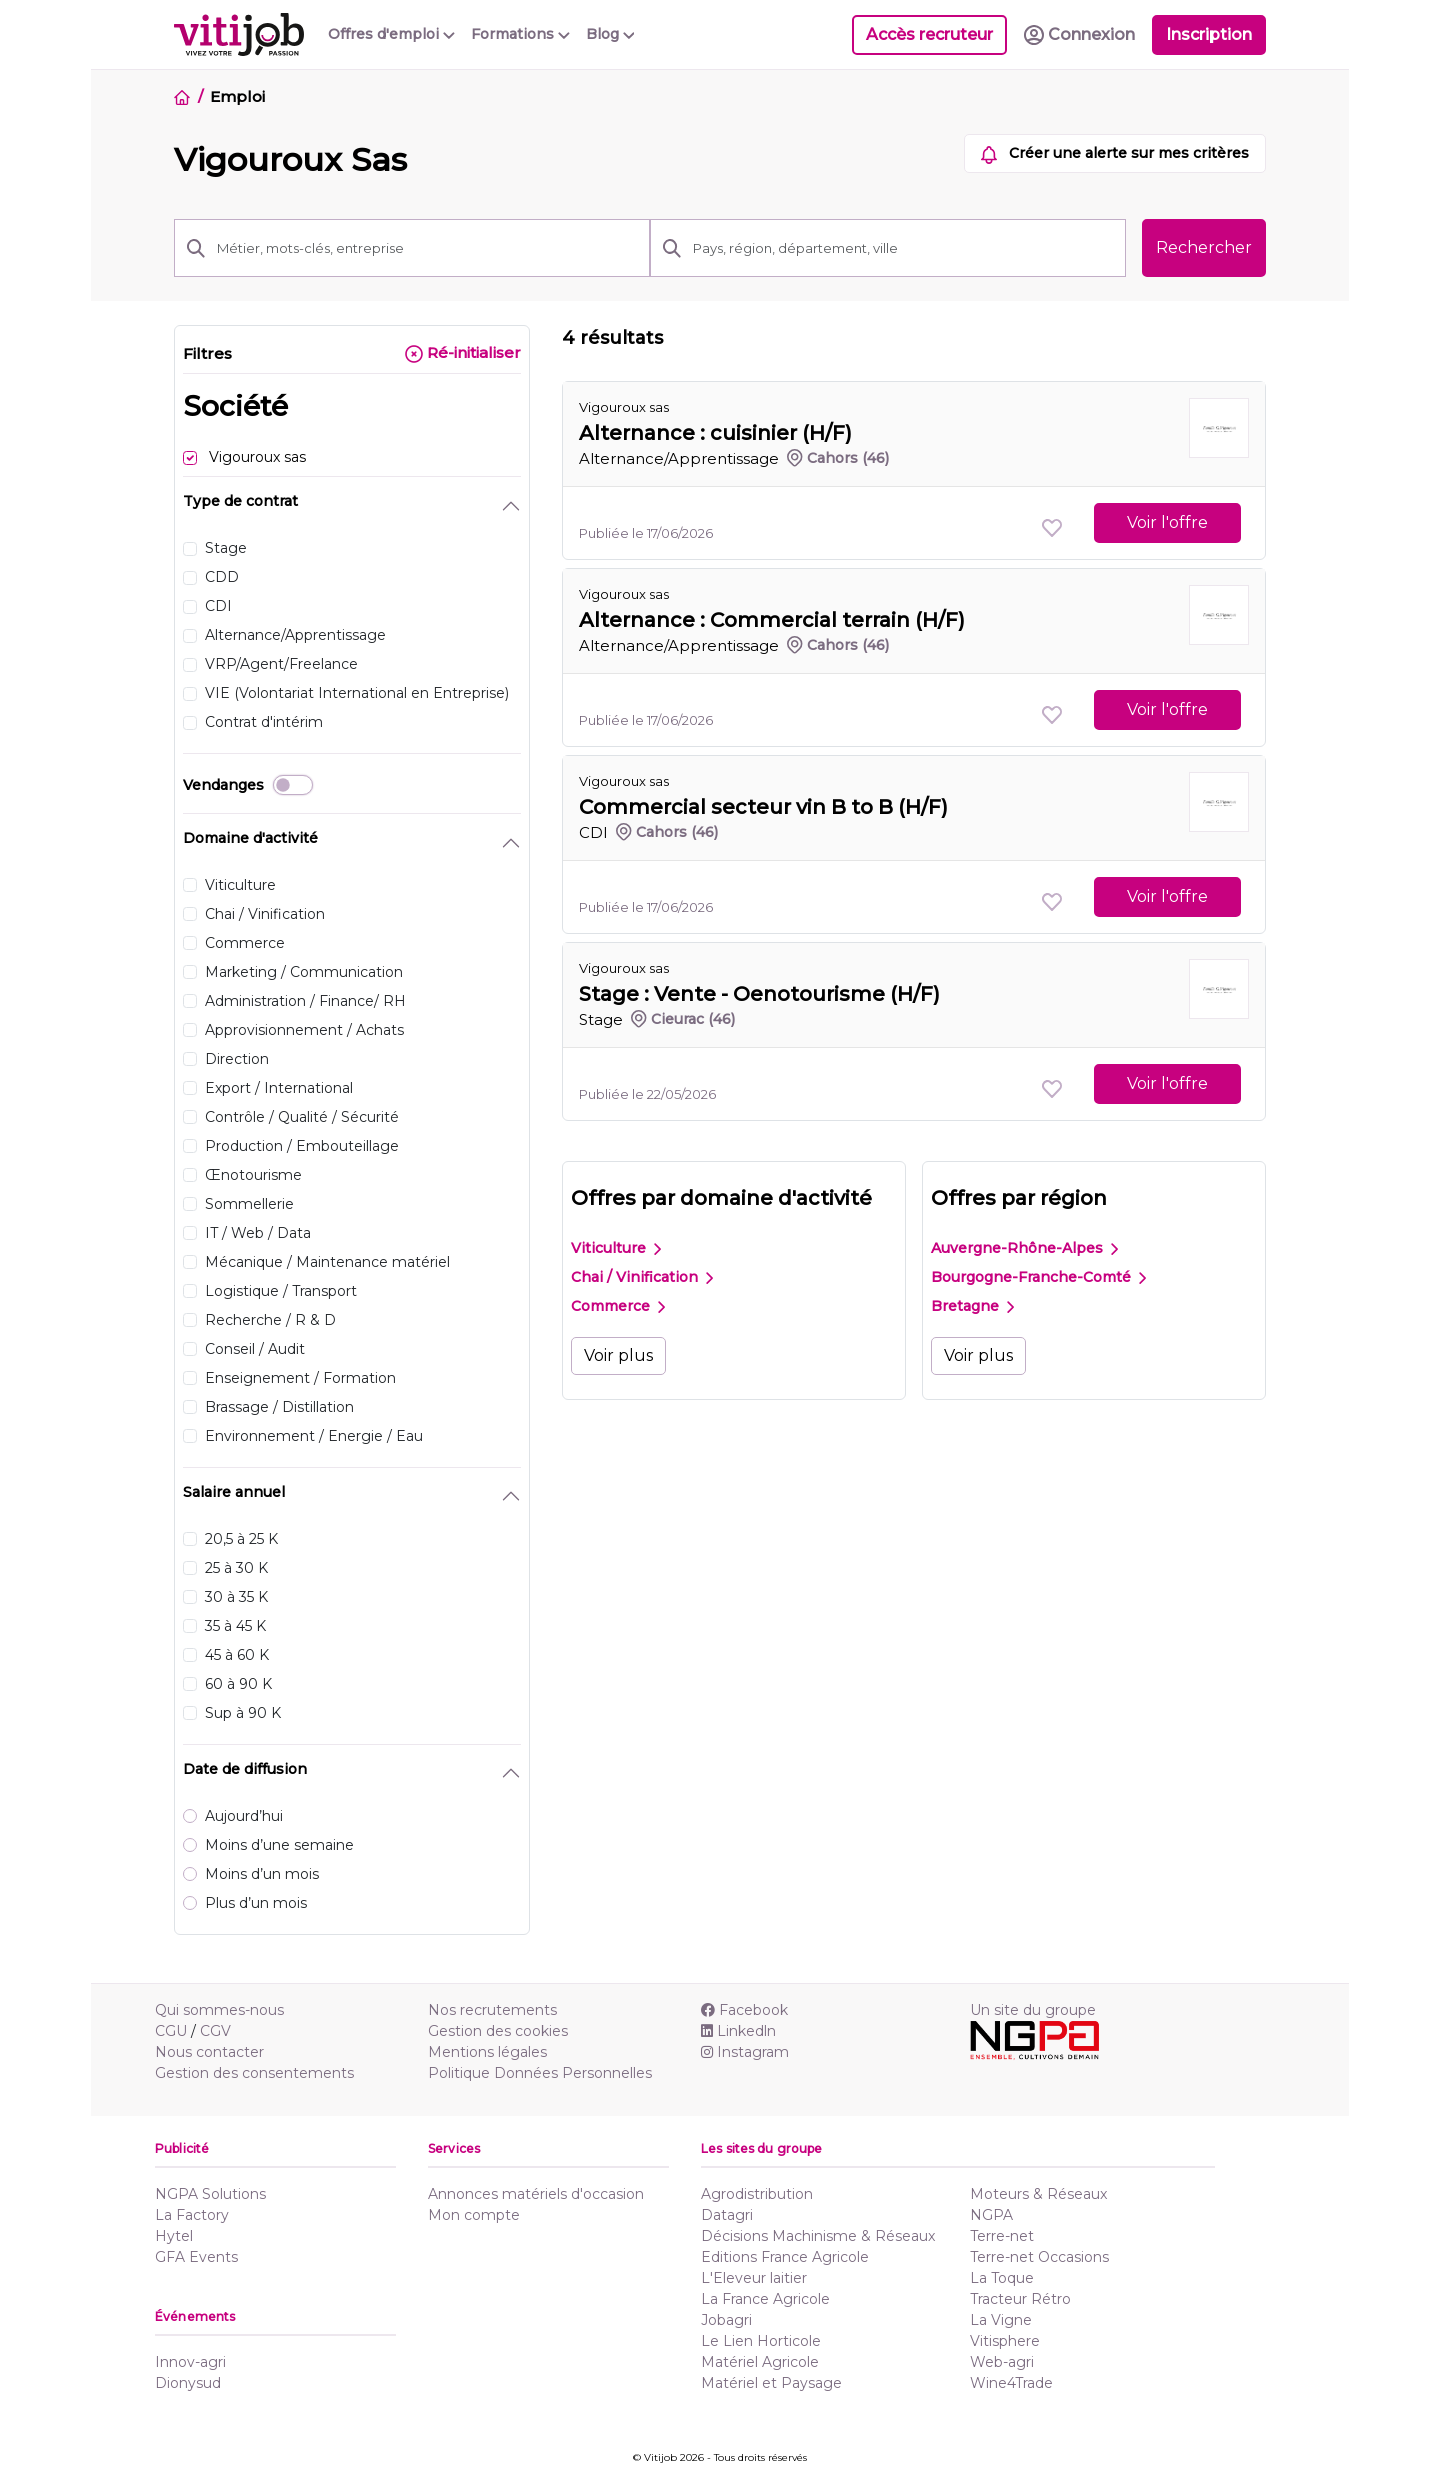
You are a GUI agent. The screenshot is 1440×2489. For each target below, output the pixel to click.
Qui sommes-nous (219, 2010)
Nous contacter (209, 2052)
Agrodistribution (757, 2194)
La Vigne (1001, 2320)
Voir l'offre (1167, 522)
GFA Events (196, 2257)
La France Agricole (765, 2299)
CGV (215, 2031)
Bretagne (972, 1306)
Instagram (745, 2052)
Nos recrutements (492, 2010)
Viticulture (616, 1248)
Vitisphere (1005, 2341)
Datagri (727, 2215)
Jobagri (726, 2320)
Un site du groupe (1033, 2010)
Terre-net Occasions (1039, 2257)
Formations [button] (520, 34)
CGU (171, 2031)
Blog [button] (610, 34)
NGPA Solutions (210, 2194)
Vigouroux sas (624, 407)
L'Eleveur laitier (754, 2278)
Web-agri (1002, 2362)
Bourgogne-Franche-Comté (1038, 1277)
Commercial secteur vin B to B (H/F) (763, 807)
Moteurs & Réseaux (1038, 2194)
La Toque (1002, 2278)
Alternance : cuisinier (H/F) (715, 433)
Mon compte (474, 2215)
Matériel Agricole (760, 2362)
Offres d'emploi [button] (391, 34)
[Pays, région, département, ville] (903, 248)
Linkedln (738, 2031)
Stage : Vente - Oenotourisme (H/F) (759, 994)
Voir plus (618, 1355)
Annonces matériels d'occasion (536, 2194)
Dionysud (188, 2383)
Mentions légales (487, 2052)
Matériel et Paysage (771, 2383)
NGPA (991, 2215)
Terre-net (1002, 2236)
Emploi (237, 96)
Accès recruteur (929, 34)
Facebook (744, 2010)
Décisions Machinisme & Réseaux (818, 2236)
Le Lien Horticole (761, 2341)
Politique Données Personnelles (540, 2073)
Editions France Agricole (785, 2257)
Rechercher (1204, 247)
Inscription (1209, 34)
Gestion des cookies (498, 2031)
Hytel (174, 2236)
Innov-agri (190, 2362)
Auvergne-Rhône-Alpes (1024, 1248)
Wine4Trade (1011, 2383)
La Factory (192, 2215)
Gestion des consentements (254, 2073)
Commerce (618, 1306)
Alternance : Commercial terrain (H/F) (772, 620)
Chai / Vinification (642, 1277)
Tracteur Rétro (1020, 2299)
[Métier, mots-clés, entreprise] (427, 248)
